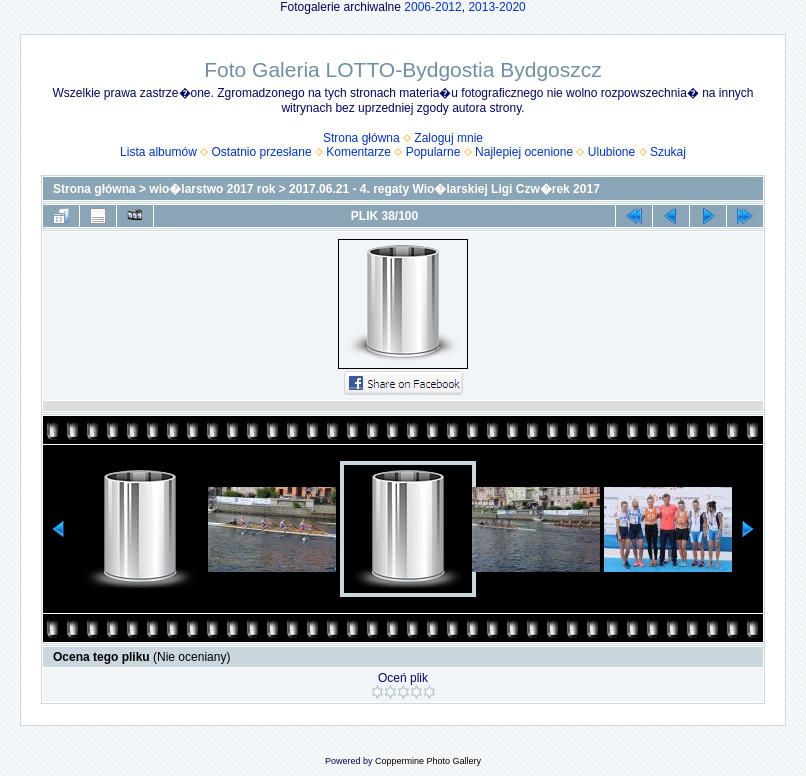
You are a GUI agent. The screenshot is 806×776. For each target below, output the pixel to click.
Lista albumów (158, 152)
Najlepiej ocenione (524, 152)
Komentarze (358, 152)
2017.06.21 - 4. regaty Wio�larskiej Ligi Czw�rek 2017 (444, 189)
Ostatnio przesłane (262, 152)
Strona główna (361, 138)
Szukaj (668, 152)
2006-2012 (432, 7)
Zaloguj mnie (448, 138)
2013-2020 (496, 7)
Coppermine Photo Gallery (428, 761)
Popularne (433, 152)
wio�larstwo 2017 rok (212, 189)
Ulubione (611, 152)
